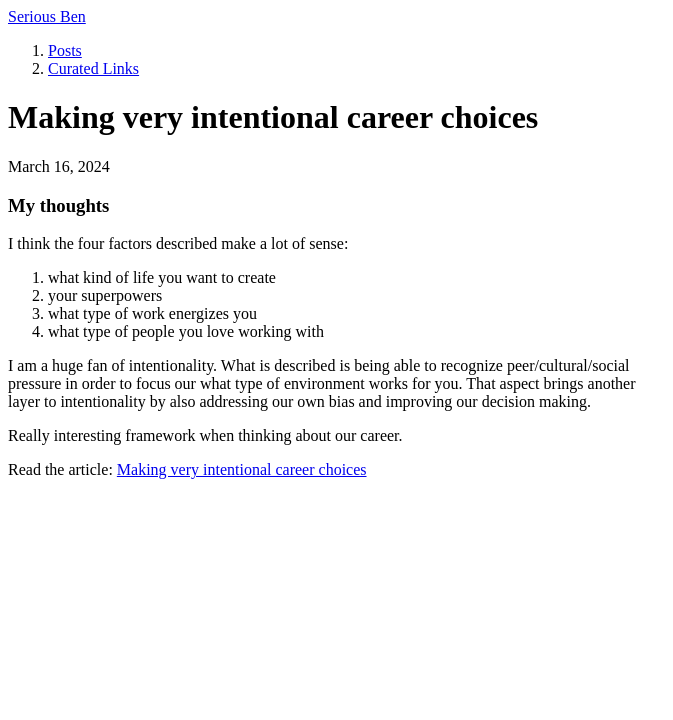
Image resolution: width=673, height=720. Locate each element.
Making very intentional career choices (242, 469)
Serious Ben (47, 16)
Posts (65, 50)
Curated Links (93, 68)
